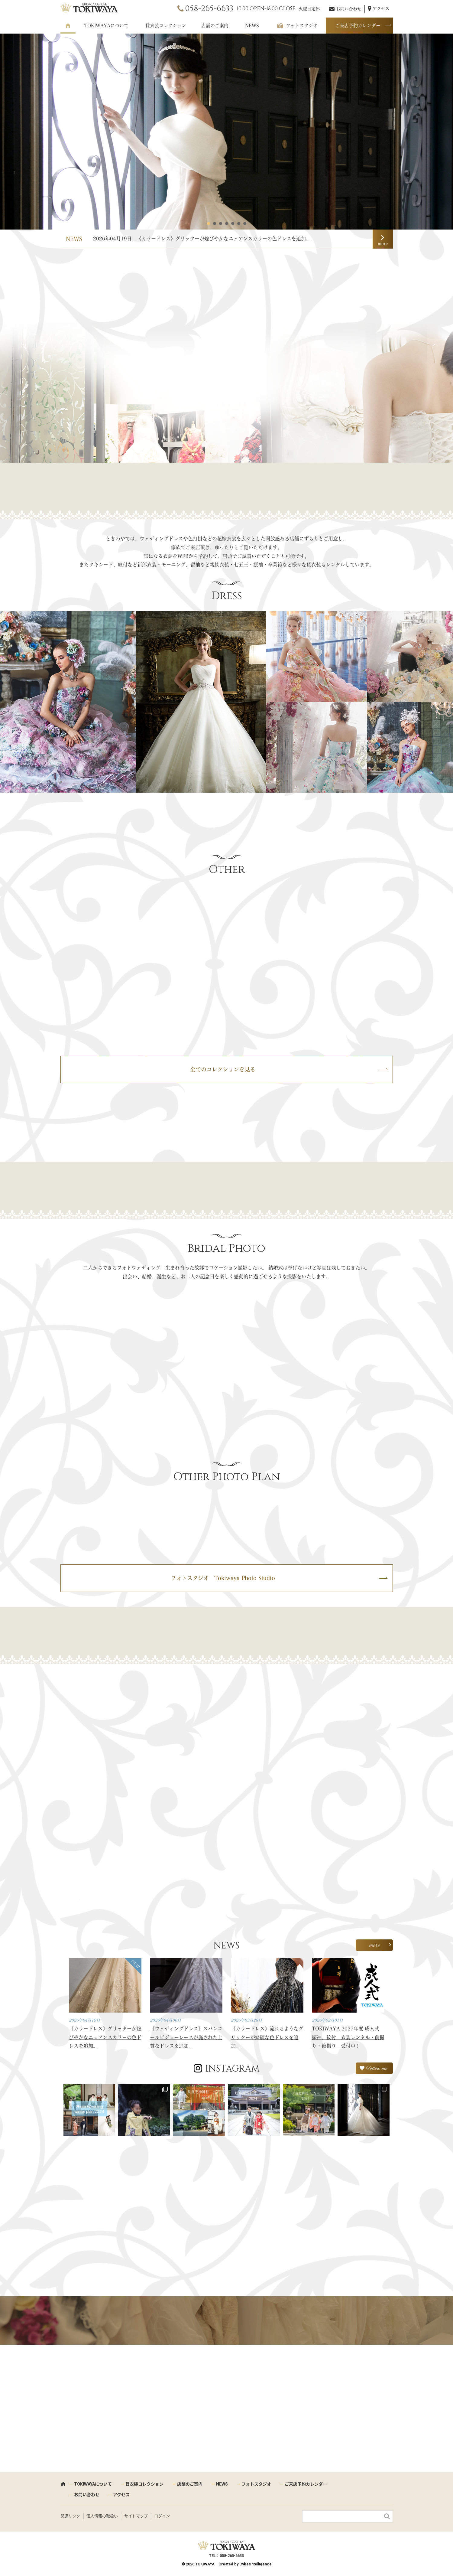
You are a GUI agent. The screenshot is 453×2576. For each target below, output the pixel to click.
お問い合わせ (348, 9)
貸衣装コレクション (165, 25)
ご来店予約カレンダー (357, 25)
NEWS (252, 25)
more (383, 244)
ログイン (162, 2516)
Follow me (376, 2068)
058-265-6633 (209, 8)
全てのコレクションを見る (222, 1069)
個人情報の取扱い (102, 2516)
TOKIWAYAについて (106, 25)
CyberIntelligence (255, 2564)
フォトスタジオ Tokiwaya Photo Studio (223, 1578)
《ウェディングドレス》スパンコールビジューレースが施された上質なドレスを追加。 (186, 2037)
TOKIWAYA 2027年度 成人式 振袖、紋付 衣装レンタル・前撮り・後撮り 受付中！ (348, 2037)
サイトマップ (136, 2516)
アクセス (381, 8)
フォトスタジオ (302, 25)
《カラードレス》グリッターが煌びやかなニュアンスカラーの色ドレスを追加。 (224, 238)
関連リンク (70, 2516)
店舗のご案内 (214, 25)
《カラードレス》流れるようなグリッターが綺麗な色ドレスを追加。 (267, 2037)
